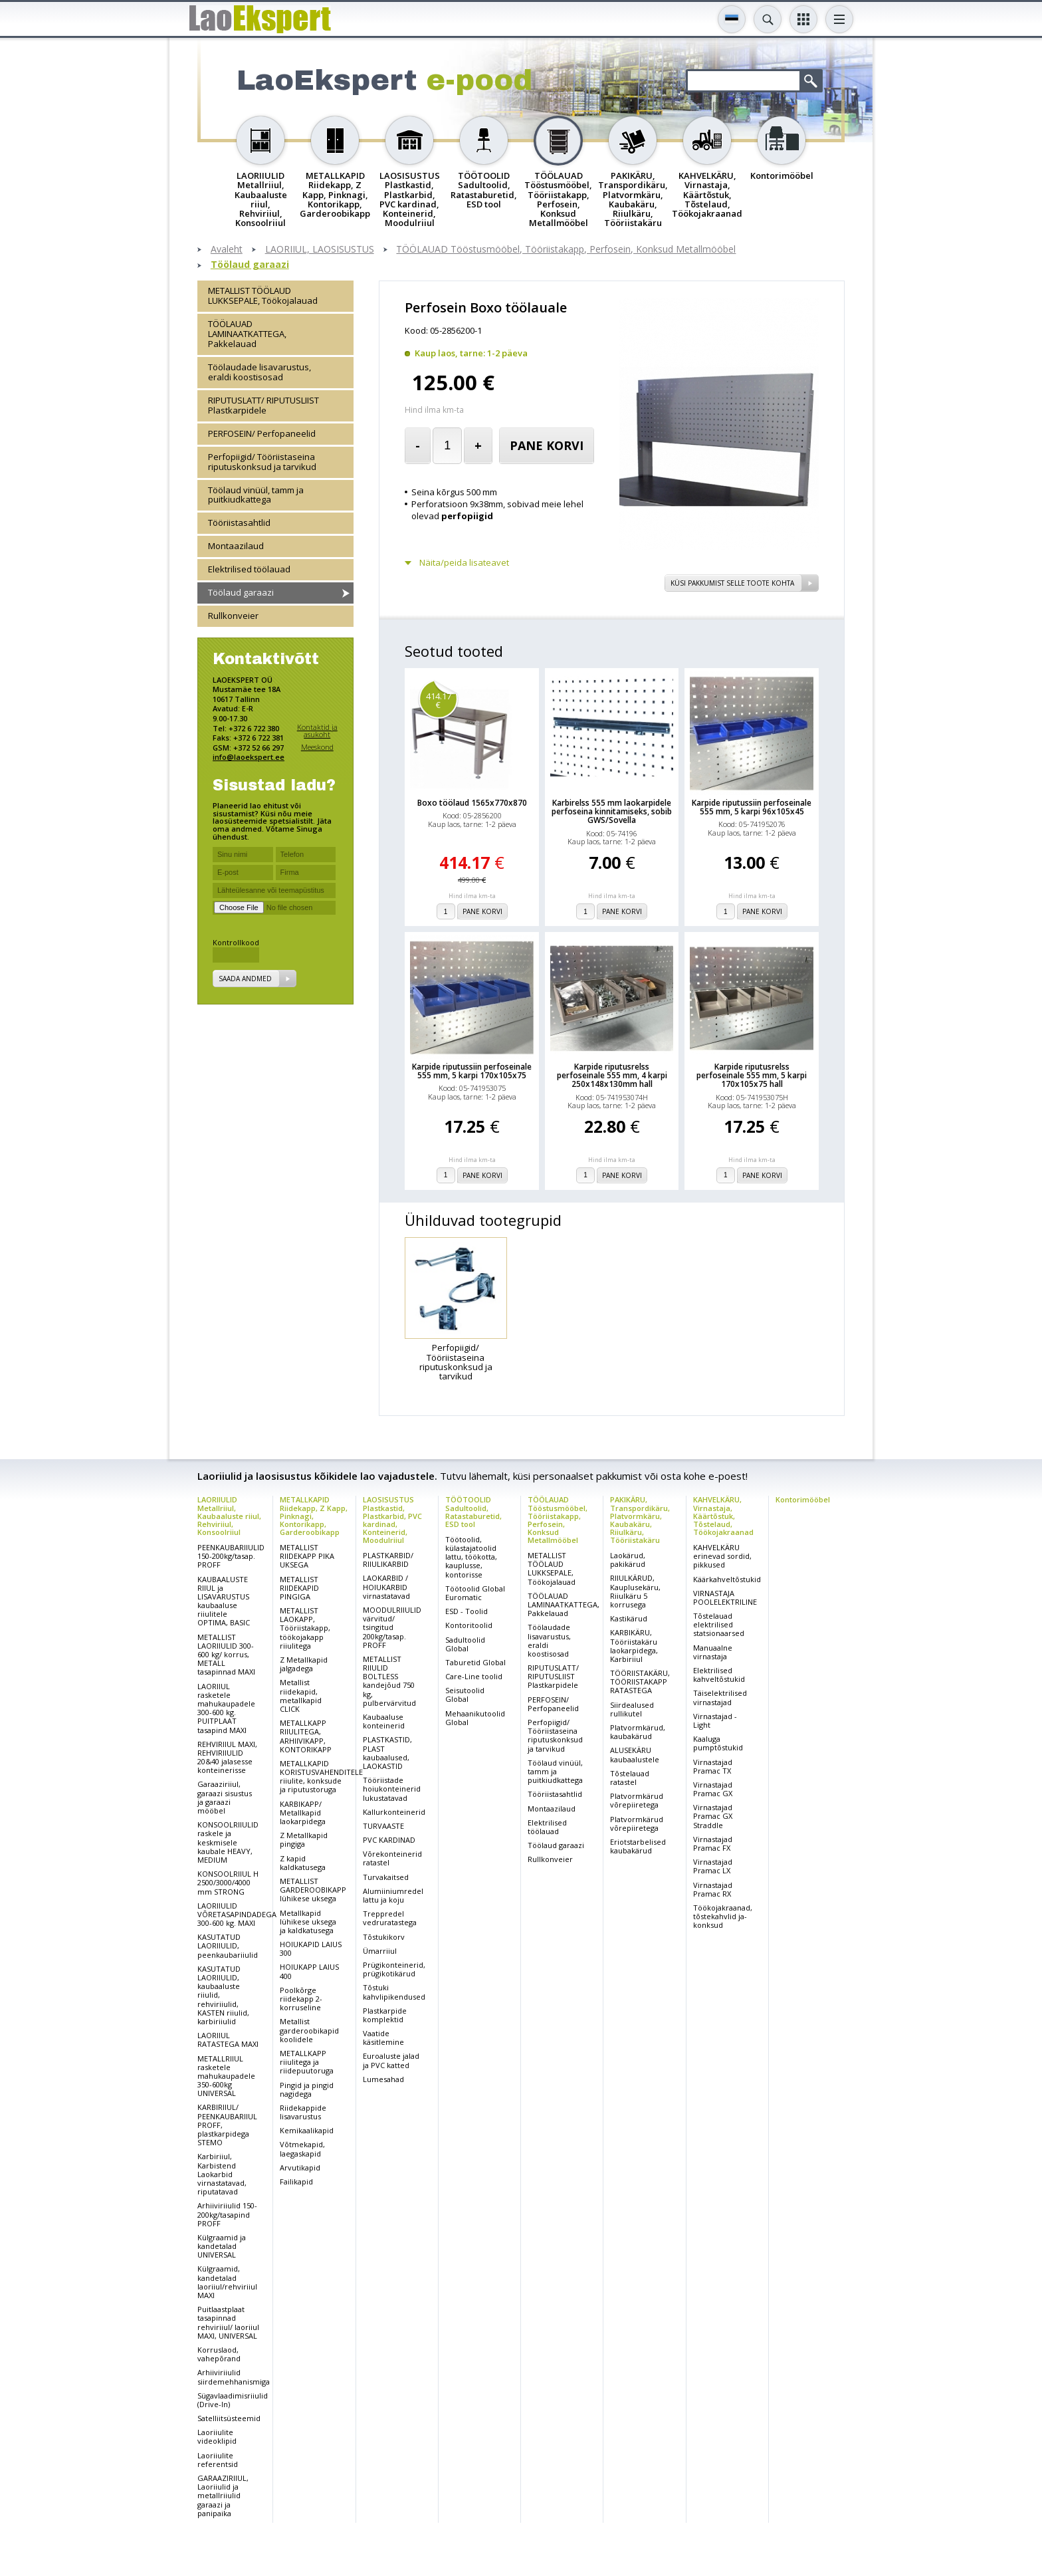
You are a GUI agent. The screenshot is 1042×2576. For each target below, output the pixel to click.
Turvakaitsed (386, 1877)
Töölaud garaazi (250, 265)
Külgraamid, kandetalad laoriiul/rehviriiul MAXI (227, 2282)
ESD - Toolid (466, 1611)
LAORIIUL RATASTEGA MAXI (228, 2039)
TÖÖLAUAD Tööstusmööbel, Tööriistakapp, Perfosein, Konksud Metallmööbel (566, 249)
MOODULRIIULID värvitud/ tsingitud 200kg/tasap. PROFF (392, 1627)
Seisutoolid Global (464, 1694)
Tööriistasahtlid (239, 522)
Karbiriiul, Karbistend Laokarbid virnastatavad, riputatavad (222, 2173)
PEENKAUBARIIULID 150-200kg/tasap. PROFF (230, 1556)
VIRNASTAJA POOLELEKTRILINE (725, 1597)
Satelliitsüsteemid (228, 2418)
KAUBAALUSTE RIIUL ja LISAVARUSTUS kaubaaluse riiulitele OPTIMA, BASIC (223, 1601)
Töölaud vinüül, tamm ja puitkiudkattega (256, 495)
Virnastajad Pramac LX (712, 1866)
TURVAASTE (383, 1826)
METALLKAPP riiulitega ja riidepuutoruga (307, 2061)
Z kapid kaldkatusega (303, 1862)
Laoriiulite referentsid (217, 2459)
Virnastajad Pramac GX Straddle (712, 1815)
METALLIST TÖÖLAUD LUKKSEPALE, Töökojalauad (263, 295)
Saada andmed (245, 978)
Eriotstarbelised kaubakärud (638, 1846)
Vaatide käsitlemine (383, 2037)
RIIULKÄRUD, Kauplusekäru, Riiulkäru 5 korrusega (635, 1591)
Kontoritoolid (468, 1625)
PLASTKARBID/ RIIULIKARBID (388, 1559)
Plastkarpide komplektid (385, 2015)
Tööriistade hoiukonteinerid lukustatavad (392, 1788)
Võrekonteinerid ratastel (392, 1858)
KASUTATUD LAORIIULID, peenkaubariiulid (227, 1945)
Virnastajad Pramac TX (712, 1766)
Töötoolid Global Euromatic (475, 1592)
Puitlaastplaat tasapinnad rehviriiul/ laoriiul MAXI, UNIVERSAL (228, 2322)
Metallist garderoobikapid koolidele (309, 2030)
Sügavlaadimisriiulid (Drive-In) (232, 2400)
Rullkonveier (233, 616)
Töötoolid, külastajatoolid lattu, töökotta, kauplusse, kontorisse (471, 1557)
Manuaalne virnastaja (712, 1652)
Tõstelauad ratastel (629, 1777)
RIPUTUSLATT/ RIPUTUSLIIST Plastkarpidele (263, 405)
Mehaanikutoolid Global (475, 1717)
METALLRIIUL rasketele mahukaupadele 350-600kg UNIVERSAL (226, 2076)
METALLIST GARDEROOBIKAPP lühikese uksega (313, 1889)
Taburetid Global (475, 1662)
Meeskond (317, 747)
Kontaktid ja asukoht (317, 731)
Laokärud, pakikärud (627, 1559)
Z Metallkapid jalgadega (304, 1664)
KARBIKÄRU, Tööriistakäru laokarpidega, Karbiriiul (634, 1645)
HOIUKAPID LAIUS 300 (311, 1948)
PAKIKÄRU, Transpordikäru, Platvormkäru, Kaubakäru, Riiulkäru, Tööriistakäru (640, 1519)
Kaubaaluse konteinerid (384, 1721)
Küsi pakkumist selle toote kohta (732, 583)
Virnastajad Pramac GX (712, 1789)
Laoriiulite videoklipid (217, 2436)
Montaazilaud (236, 546)
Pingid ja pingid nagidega (307, 2089)
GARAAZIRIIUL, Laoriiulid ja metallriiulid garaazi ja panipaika (223, 2495)
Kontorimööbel (803, 1499)
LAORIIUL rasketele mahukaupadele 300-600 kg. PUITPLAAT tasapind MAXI (226, 1708)
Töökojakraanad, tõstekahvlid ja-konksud (722, 1916)
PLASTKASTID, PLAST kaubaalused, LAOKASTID (387, 1752)
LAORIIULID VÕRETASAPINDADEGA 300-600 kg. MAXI (236, 1914)
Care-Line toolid (473, 1676)
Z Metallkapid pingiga (304, 1839)
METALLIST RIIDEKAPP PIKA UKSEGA (307, 1556)
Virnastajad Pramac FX (712, 1843)
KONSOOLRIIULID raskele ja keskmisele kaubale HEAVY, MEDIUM (228, 1842)
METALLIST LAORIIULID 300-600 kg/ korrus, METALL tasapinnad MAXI (226, 1654)
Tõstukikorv (384, 1937)
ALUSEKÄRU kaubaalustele (634, 1754)
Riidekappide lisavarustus (303, 2112)
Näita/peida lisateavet (464, 562)
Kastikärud (628, 1618)
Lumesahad (383, 2079)
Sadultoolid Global (465, 1644)
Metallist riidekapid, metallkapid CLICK (301, 1695)
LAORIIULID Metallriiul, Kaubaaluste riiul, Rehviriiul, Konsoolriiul (229, 1515)
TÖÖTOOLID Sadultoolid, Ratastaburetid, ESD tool (473, 1511)
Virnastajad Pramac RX (712, 1889)
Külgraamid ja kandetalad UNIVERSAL (221, 2246)
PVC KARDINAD (389, 1840)
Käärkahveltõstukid (727, 1579)
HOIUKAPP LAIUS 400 (309, 1971)
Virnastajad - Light (715, 1720)
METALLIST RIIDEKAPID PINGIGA (299, 1587)
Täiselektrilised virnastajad (720, 1697)
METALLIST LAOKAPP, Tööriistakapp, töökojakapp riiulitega (305, 1628)
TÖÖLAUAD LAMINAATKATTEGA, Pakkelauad (247, 334)
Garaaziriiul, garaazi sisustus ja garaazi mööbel (224, 1797)
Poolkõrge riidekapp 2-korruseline (301, 1998)
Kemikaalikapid (307, 2130)
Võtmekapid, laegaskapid (302, 2148)
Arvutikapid (300, 2167)
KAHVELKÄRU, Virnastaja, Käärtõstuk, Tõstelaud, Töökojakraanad (723, 1515)
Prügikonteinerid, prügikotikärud (394, 1969)
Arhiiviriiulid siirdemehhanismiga (233, 2376)
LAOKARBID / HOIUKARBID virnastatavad (386, 1586)
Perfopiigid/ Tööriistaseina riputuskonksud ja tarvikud (262, 462)
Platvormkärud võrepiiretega (636, 1800)
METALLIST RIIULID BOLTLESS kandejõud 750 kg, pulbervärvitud (389, 1681)
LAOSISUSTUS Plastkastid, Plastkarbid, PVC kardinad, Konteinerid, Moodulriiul (392, 1519)
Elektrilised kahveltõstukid (719, 1674)
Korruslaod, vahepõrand (219, 2354)
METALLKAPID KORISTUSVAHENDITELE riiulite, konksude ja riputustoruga (321, 1776)
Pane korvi (546, 445)
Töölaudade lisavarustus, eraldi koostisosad (259, 372)
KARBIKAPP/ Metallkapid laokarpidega (303, 1812)
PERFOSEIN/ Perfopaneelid (262, 433)
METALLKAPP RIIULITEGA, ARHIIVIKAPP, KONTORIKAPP (306, 1736)
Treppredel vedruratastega (390, 1918)
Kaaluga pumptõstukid (718, 1743)
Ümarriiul (380, 1951)
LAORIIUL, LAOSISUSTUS (319, 249)
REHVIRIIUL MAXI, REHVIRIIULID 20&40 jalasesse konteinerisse (227, 1757)
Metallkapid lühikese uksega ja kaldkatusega (308, 1921)
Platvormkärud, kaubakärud (637, 1731)
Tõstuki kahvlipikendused (394, 1991)
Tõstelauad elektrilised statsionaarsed (718, 1624)
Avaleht (227, 249)
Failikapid (296, 2181)
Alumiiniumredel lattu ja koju (393, 1895)
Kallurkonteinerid (394, 1812)
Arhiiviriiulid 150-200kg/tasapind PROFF (227, 2214)
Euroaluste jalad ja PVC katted (391, 2060)
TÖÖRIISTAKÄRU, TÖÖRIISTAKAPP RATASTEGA (640, 1681)
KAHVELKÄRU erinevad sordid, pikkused (722, 1556)
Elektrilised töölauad (249, 569)
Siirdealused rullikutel (632, 1709)
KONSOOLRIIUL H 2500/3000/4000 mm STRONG (228, 1882)
